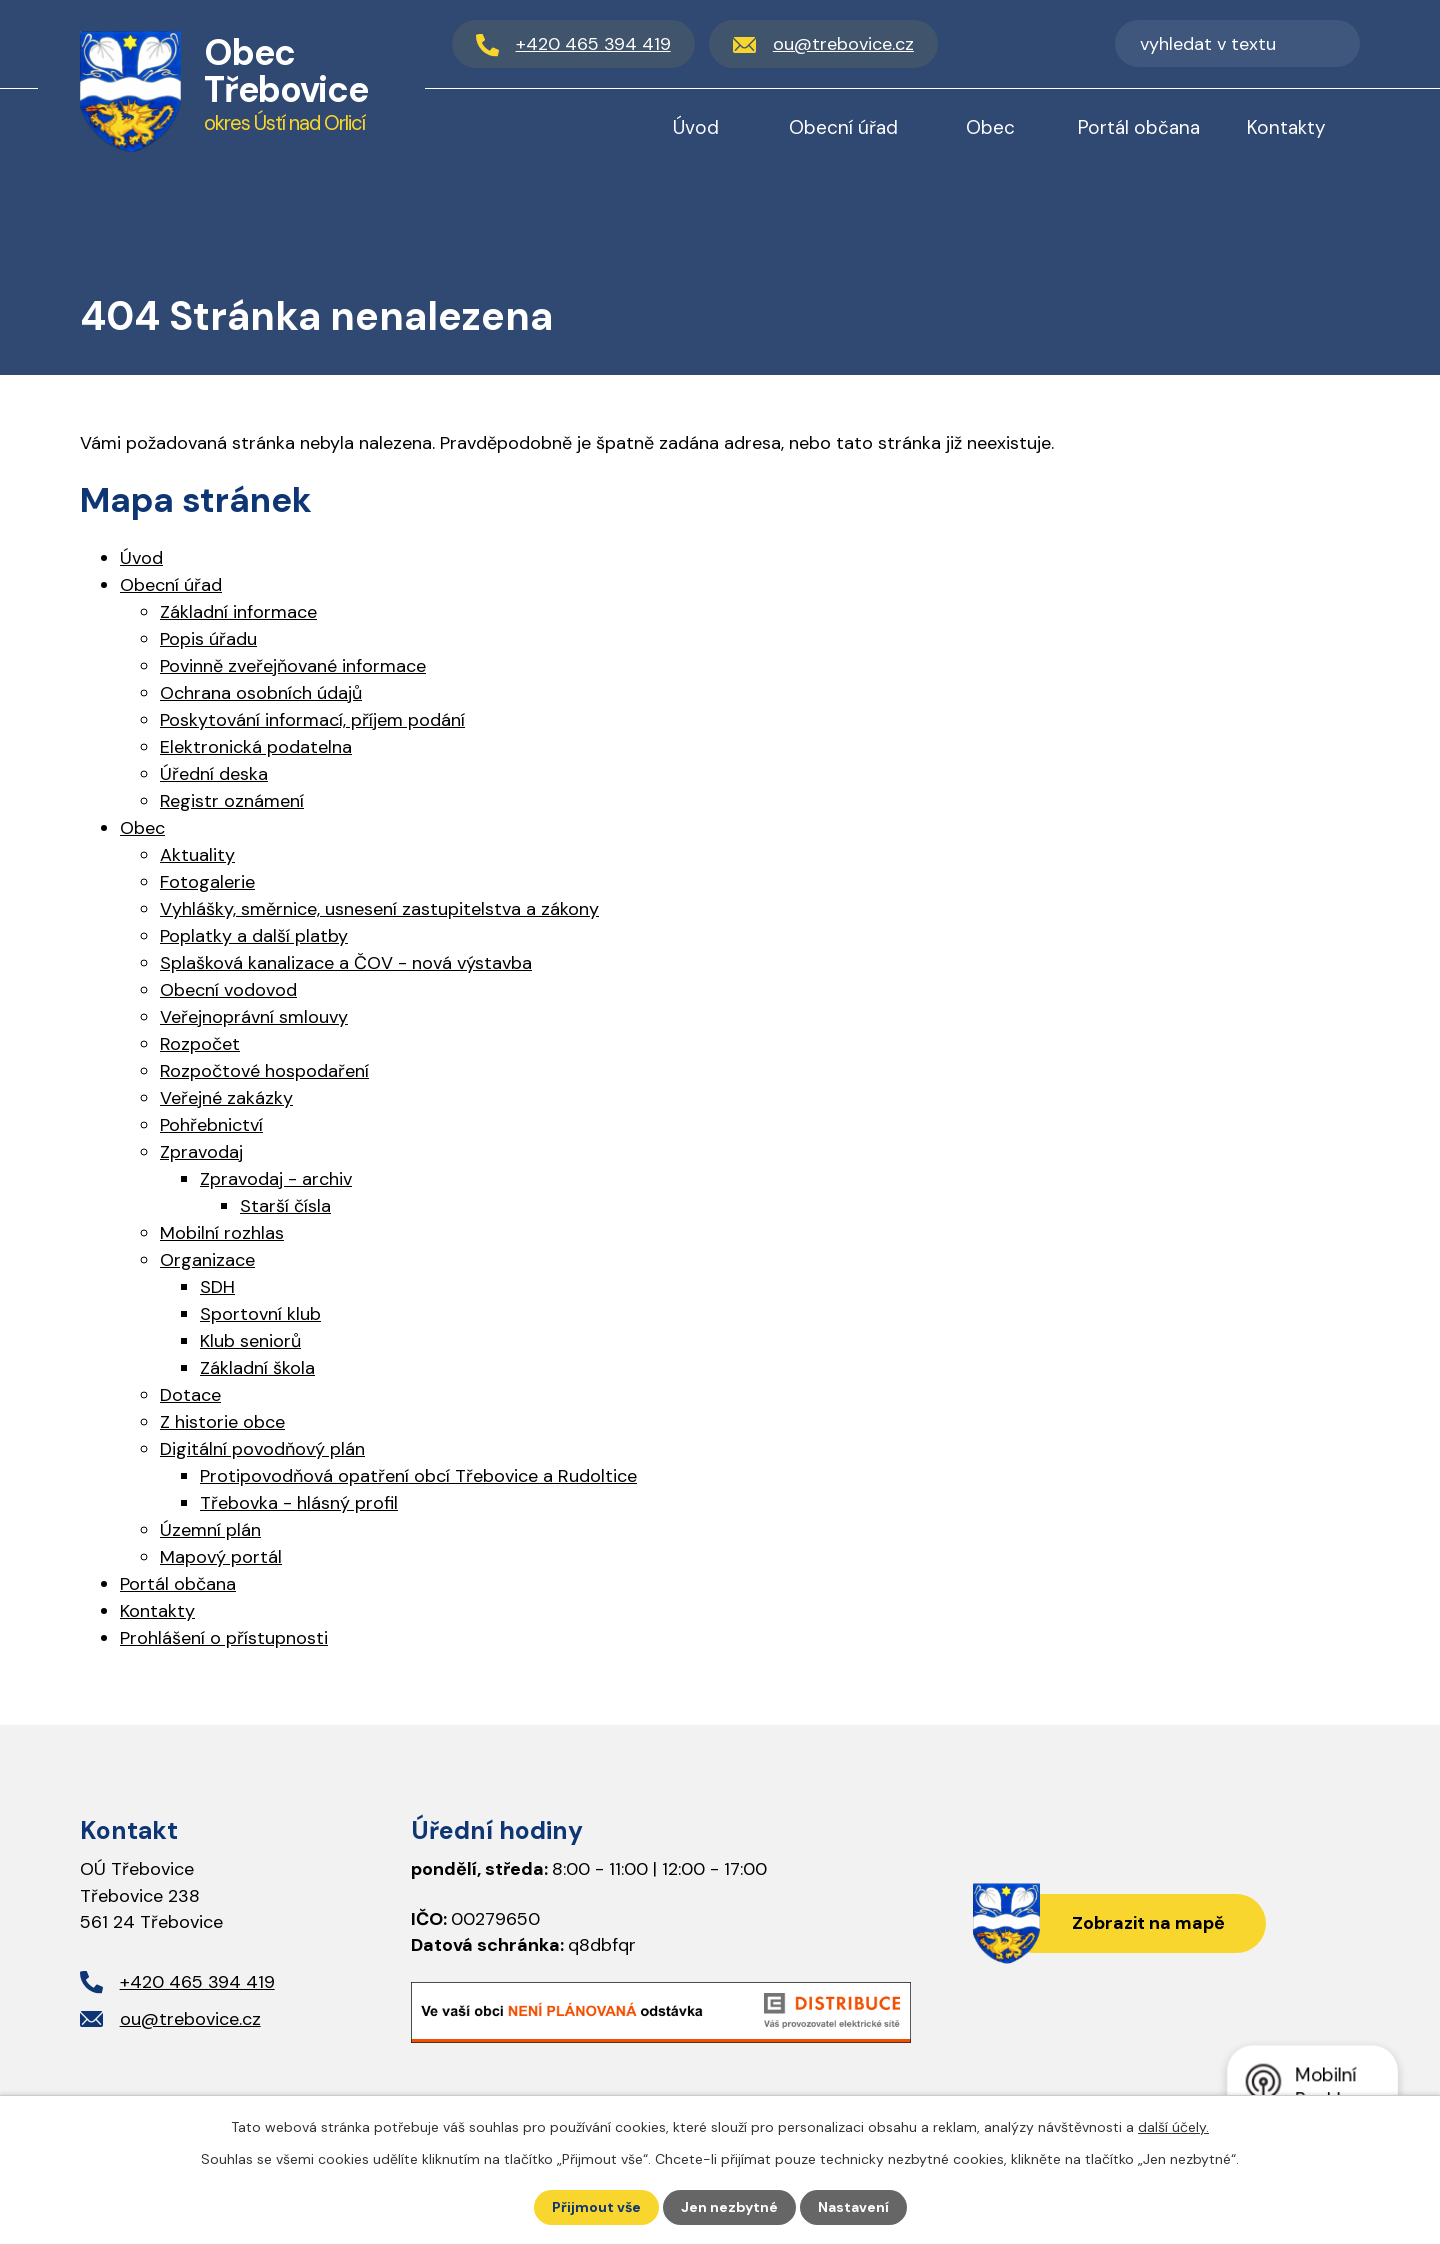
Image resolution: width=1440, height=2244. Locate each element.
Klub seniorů (250, 1341)
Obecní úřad (843, 127)
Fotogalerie (207, 882)
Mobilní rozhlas (222, 1233)
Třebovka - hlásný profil (299, 1503)
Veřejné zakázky (226, 1098)
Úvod (696, 127)
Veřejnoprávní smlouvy (254, 1017)
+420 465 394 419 (197, 1982)
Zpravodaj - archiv (276, 1179)
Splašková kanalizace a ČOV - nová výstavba (346, 963)
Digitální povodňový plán (262, 1449)
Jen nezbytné (729, 2207)
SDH (217, 1287)
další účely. (1173, 2127)
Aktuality (197, 855)
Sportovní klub (260, 1314)
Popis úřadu (208, 639)
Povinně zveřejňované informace (293, 666)
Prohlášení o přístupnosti (224, 1638)
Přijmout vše (596, 2207)
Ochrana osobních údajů (261, 693)
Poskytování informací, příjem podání (312, 720)
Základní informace (238, 612)
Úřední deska (214, 774)
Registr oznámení (232, 801)
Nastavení (853, 2207)
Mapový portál (221, 1557)
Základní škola (257, 1368)
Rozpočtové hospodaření (264, 1071)
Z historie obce (222, 1422)
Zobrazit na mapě (1148, 1923)
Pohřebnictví (211, 1125)
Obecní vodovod (228, 990)
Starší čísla (285, 1206)
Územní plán (210, 1530)
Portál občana (1139, 127)
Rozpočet (200, 1044)
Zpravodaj (201, 1152)
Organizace (207, 1260)
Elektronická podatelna (256, 747)
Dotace (190, 1395)
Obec (990, 127)
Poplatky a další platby (254, 936)
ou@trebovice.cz (190, 2019)
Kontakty (1286, 127)
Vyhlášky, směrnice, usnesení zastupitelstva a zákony (379, 909)
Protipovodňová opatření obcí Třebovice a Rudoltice (418, 1476)
